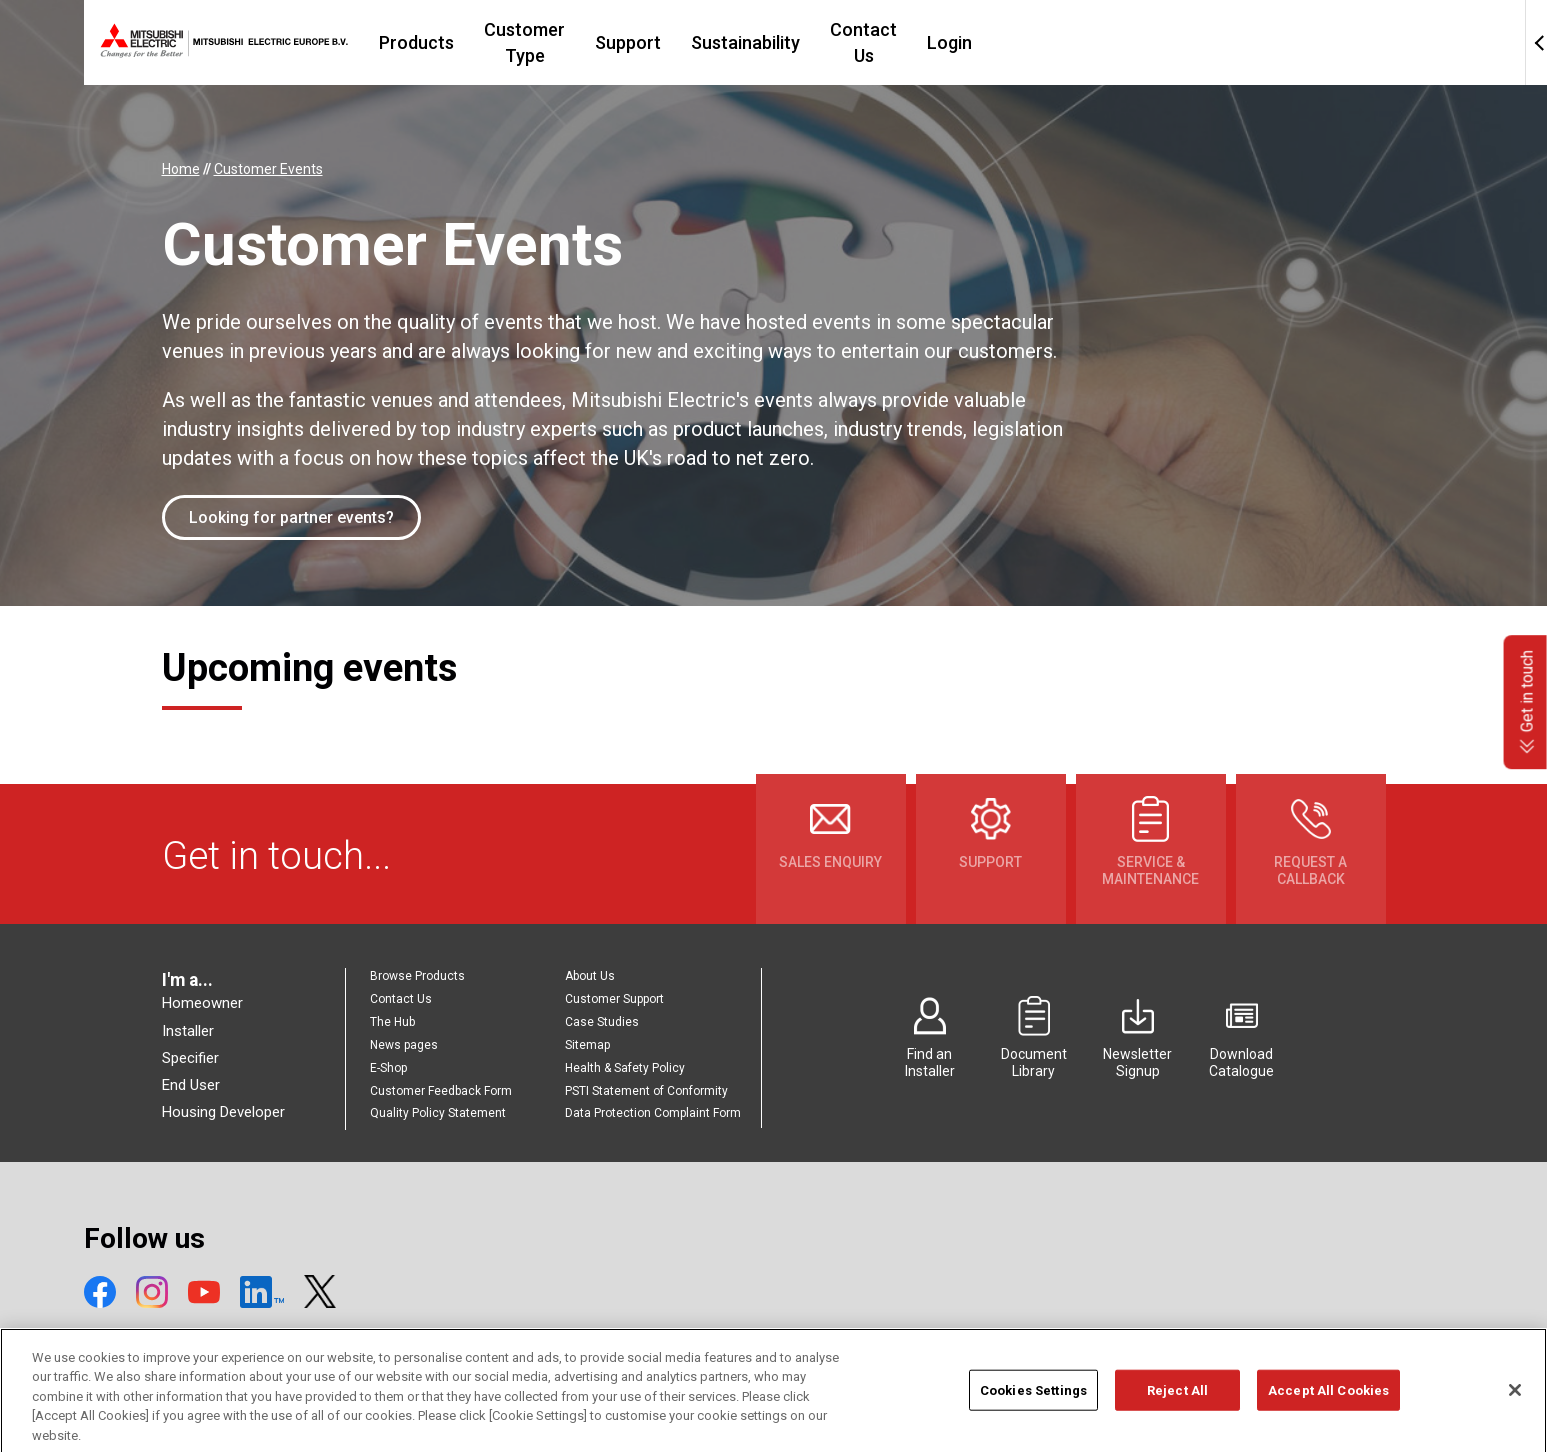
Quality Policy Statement (438, 1113)
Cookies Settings (1033, 1412)
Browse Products (417, 976)
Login (1125, 42)
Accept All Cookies (1328, 1412)
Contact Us (1027, 42)
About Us (590, 976)
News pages (404, 1045)
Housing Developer (223, 1112)
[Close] (1515, 1412)
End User (191, 1085)
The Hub (392, 1022)
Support (780, 42)
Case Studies (602, 1022)
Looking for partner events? (291, 517)
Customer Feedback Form (441, 1091)
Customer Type (654, 42)
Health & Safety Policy (625, 1068)
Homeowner (202, 1003)
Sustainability (897, 42)
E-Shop (388, 1068)
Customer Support (614, 999)
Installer (188, 1031)
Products (524, 42)
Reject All (1177, 1412)
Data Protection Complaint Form (653, 1113)
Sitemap (587, 1045)
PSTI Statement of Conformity (646, 1091)
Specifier (190, 1058)
